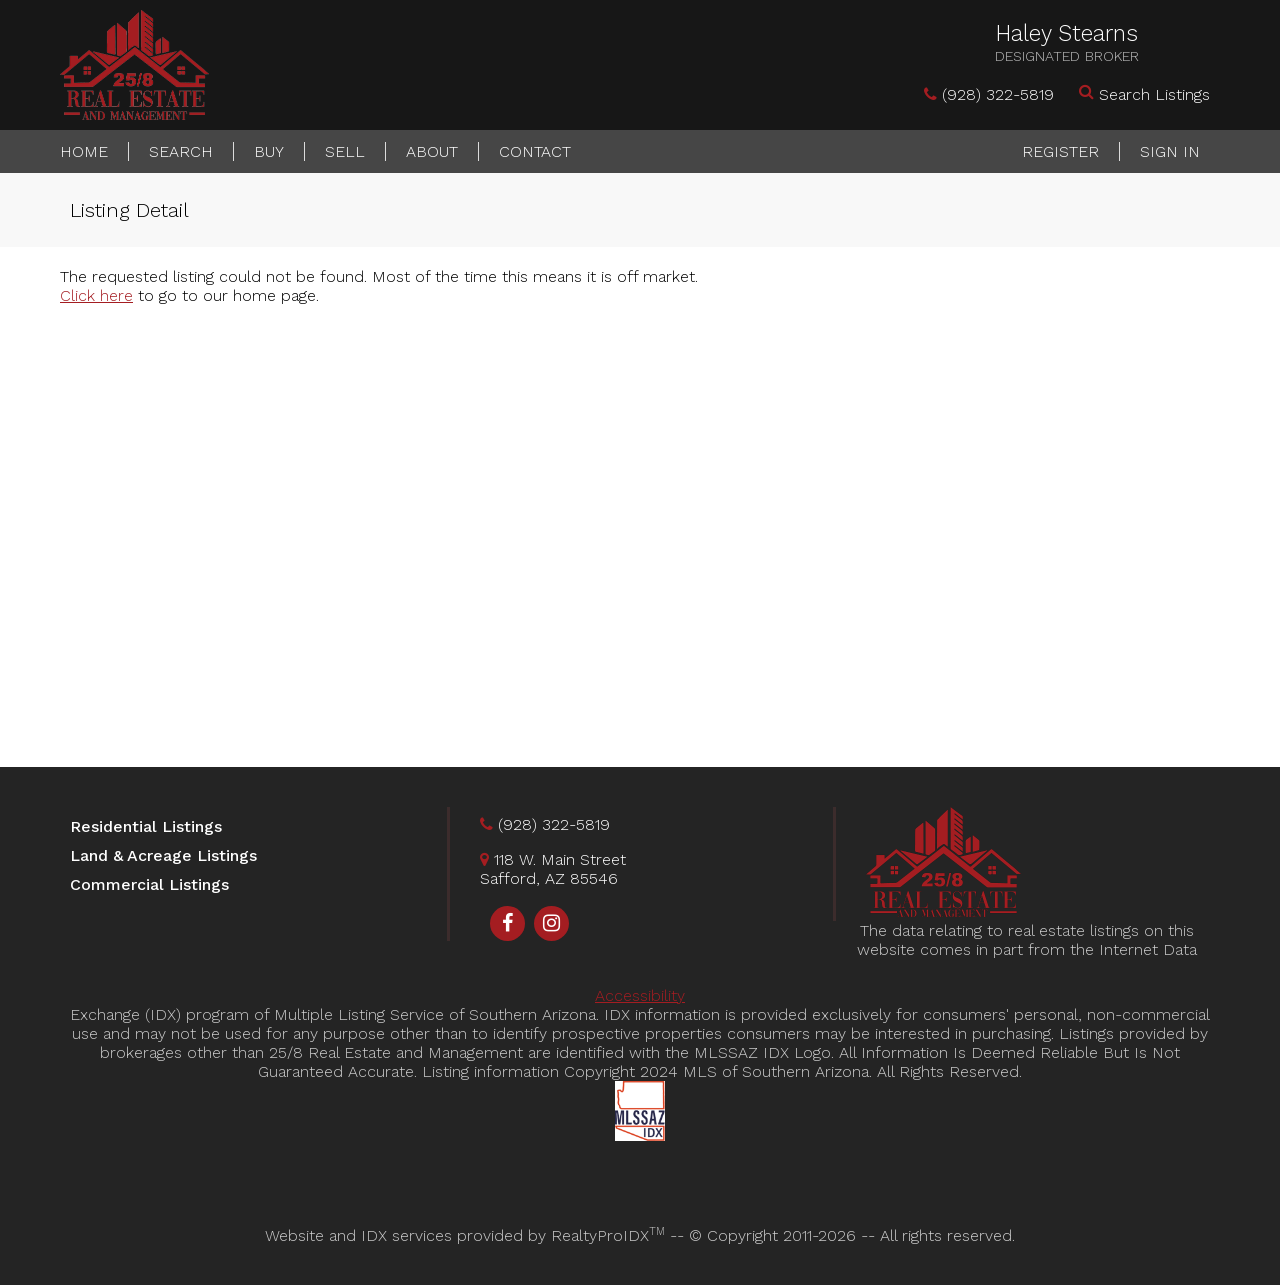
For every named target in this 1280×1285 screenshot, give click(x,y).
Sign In (1170, 151)
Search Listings (1154, 94)
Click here (96, 295)
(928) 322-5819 (998, 94)
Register (1060, 151)
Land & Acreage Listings (163, 855)
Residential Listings (146, 826)
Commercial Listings (149, 884)
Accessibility (640, 995)
